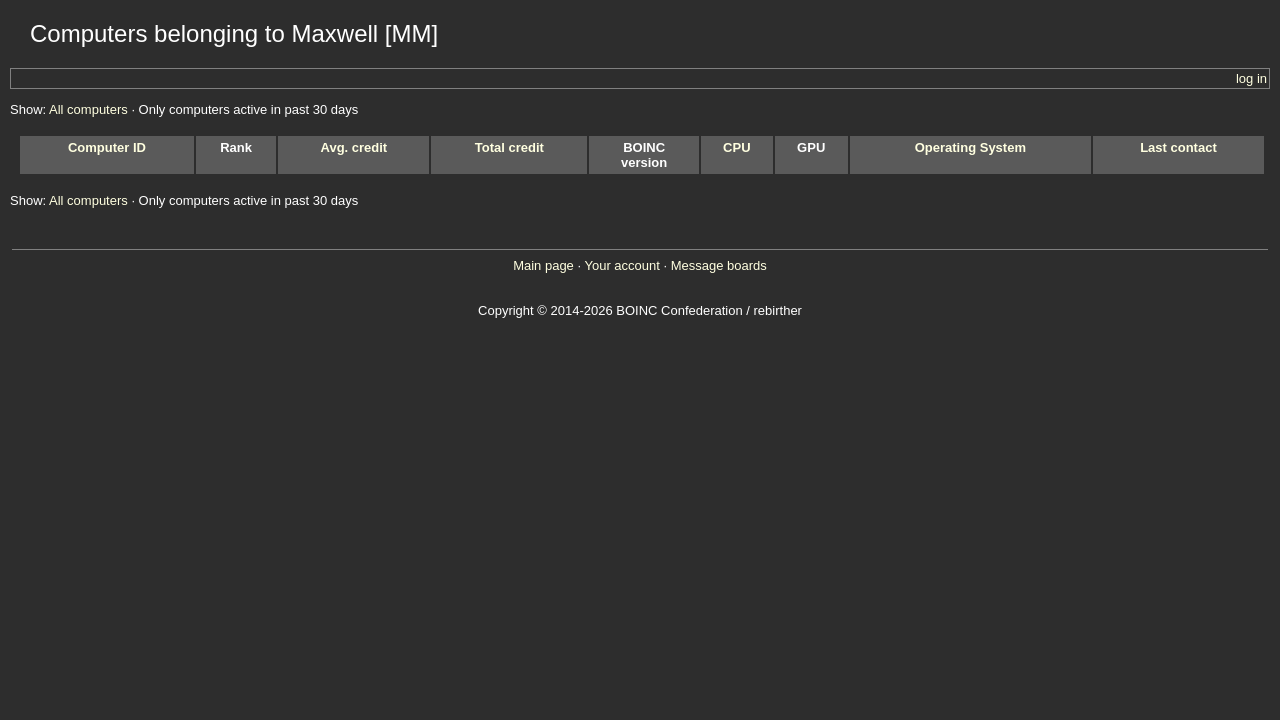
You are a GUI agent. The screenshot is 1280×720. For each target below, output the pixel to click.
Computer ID (107, 147)
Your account (621, 265)
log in (1251, 78)
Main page (543, 265)
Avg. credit (354, 147)
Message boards (719, 265)
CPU (736, 147)
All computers (88, 109)
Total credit (509, 147)
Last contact (1178, 147)
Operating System (970, 147)
